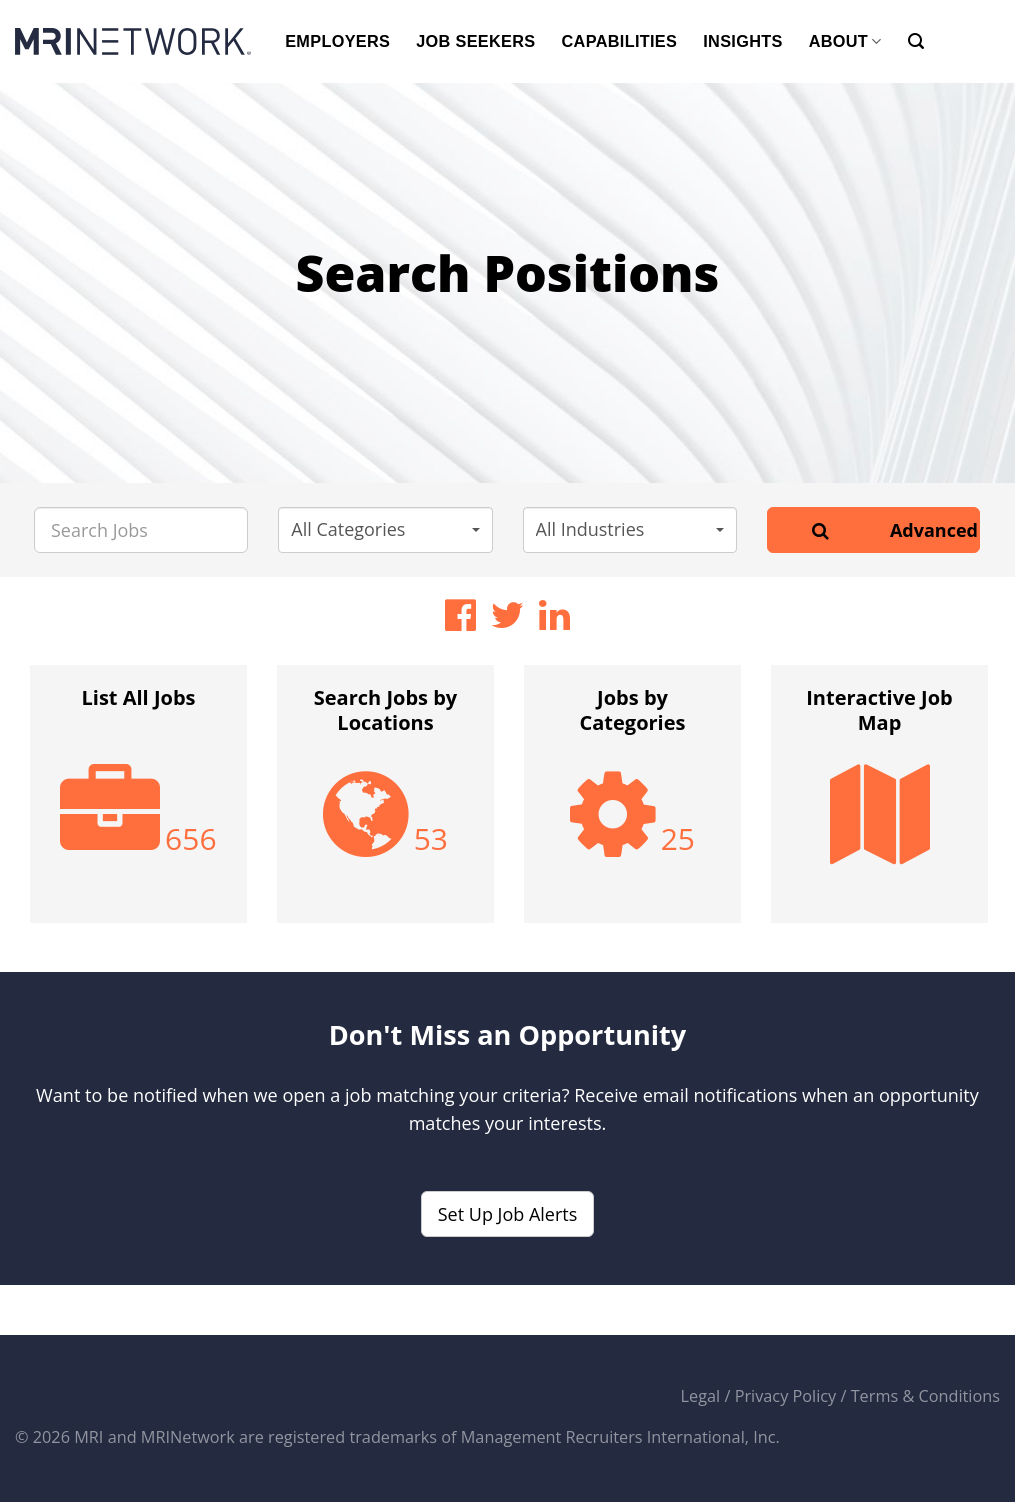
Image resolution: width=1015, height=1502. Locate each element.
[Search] (916, 41)
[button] (385, 530)
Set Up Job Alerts (508, 1214)
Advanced (934, 530)
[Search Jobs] (141, 530)
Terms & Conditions (925, 1396)
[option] (138, 804)
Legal (701, 1396)
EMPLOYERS (337, 41)
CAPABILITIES (620, 41)
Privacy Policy (786, 1396)
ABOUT (845, 41)
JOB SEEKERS (475, 41)
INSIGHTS (742, 41)
